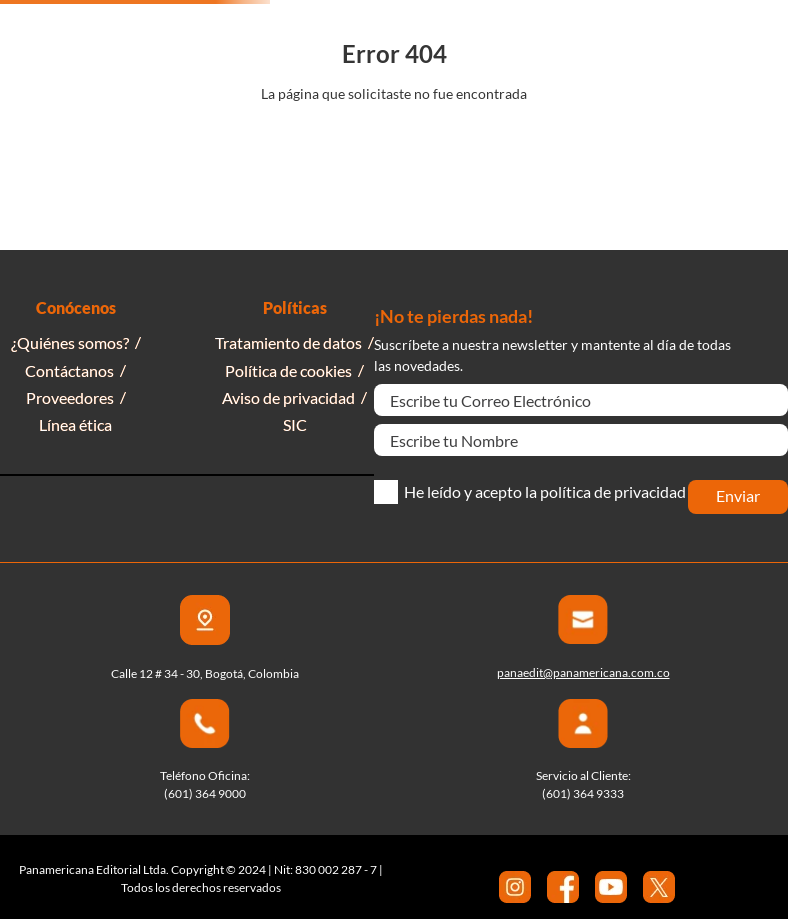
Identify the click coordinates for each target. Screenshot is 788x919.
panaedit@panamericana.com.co (583, 672)
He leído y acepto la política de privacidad (545, 492)
